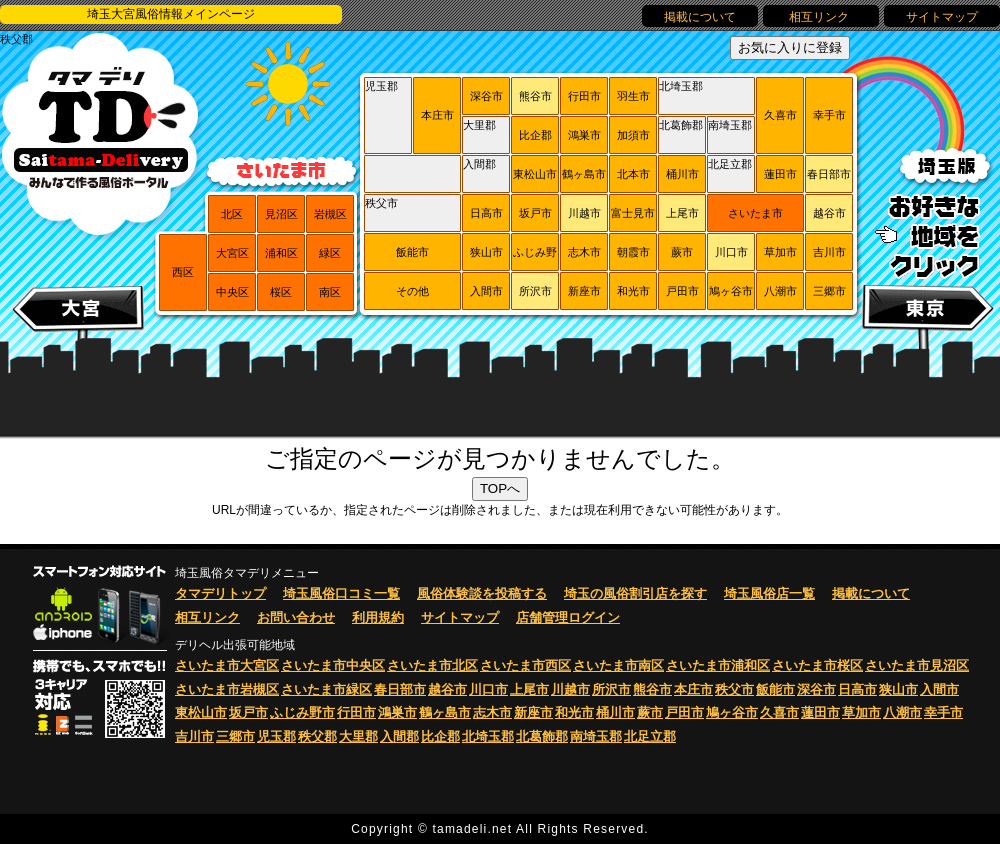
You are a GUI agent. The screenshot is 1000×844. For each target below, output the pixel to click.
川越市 (584, 213)
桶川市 (682, 174)
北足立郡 (730, 164)
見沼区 (281, 214)
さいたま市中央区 (333, 665)
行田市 (584, 96)
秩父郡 (16, 39)
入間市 (486, 291)
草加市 (780, 252)
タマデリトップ (220, 593)
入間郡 (479, 164)
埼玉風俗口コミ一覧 (341, 593)
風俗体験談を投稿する (482, 593)
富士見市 (633, 213)
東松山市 (535, 174)
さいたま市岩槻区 (227, 689)
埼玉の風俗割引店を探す (635, 593)
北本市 (633, 174)
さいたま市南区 (618, 665)
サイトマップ (942, 17)
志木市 (584, 252)
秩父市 (381, 203)
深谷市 (486, 96)
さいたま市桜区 (817, 665)
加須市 (633, 135)
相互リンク (820, 17)
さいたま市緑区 (326, 689)
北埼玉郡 (681, 86)
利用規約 (378, 617)
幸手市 (829, 115)
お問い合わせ (296, 617)
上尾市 (682, 213)
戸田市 (682, 291)
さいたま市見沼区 (917, 665)
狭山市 (486, 252)
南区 (330, 292)
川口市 (731, 252)
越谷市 (829, 213)
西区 (183, 272)
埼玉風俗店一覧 (769, 593)
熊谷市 (535, 96)
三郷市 (829, 291)
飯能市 (412, 252)
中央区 (232, 292)
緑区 (330, 253)
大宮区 (232, 253)
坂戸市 (535, 213)
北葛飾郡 (681, 125)
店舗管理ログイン (568, 617)
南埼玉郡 (730, 125)
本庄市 (437, 115)
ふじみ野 (535, 252)
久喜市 (780, 115)
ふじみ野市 (302, 712)
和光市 (633, 291)
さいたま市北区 (432, 665)
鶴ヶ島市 (584, 174)
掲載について (700, 17)
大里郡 (479, 125)
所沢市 (535, 291)
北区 (232, 214)
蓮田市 (780, 174)
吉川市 (829, 252)
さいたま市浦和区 (718, 665)
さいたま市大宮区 (227, 665)
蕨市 (682, 252)
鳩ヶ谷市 (731, 291)
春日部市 (829, 174)
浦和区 (281, 253)
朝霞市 (633, 252)
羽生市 (633, 96)
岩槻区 (330, 214)
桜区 (281, 292)
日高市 (486, 213)
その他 (412, 291)
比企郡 (535, 135)
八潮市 (780, 291)
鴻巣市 (584, 135)
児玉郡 (381, 86)
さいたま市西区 (525, 665)
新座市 (584, 291)
